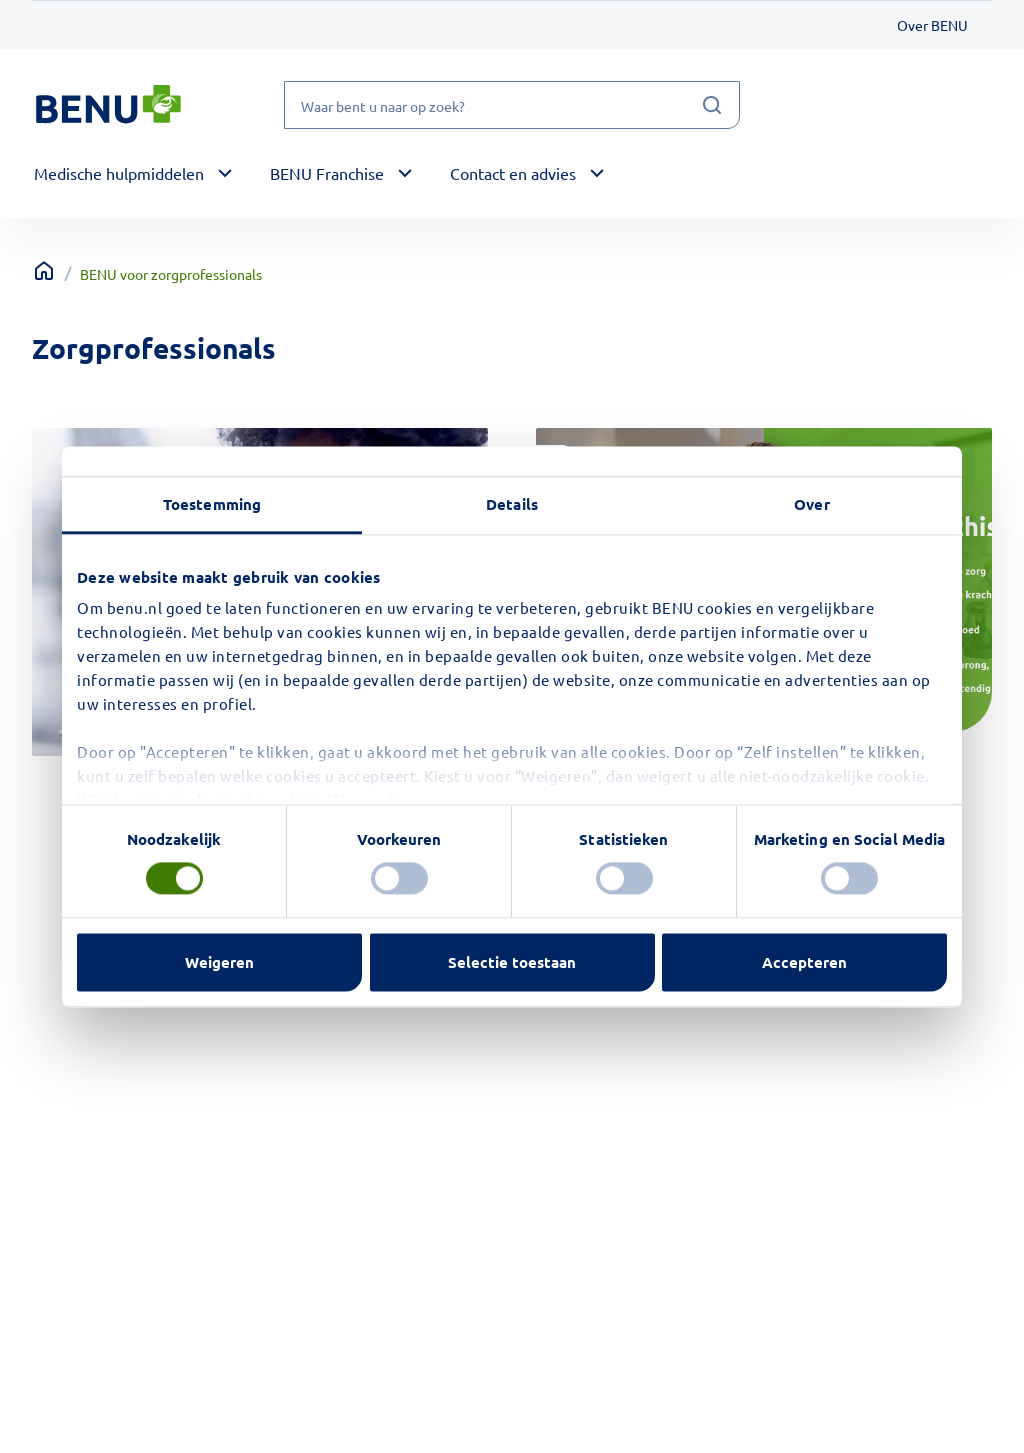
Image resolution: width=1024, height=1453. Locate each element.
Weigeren (219, 962)
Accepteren (804, 962)
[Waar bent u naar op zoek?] (512, 105)
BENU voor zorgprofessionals (171, 274)
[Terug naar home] (44, 271)
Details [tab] (512, 504)
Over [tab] (811, 504)
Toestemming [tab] (212, 504)
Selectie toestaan (512, 962)
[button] (136, 174)
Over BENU (932, 25)
